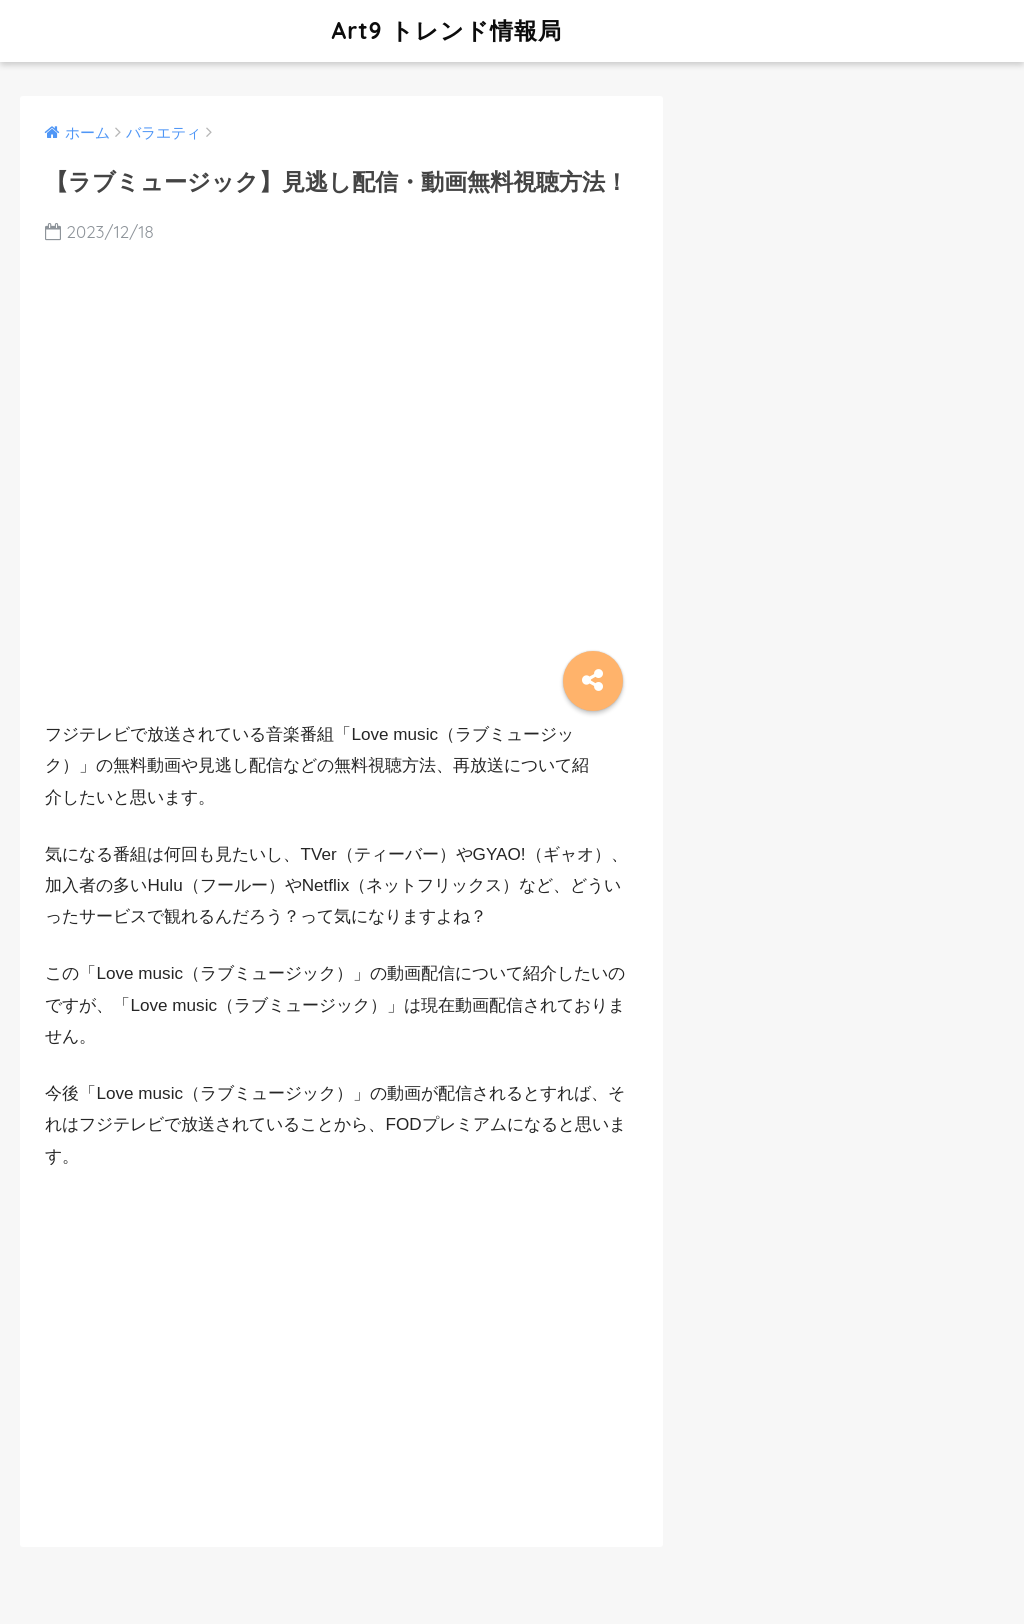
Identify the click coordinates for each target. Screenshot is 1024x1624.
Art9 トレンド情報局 (293, 30)
